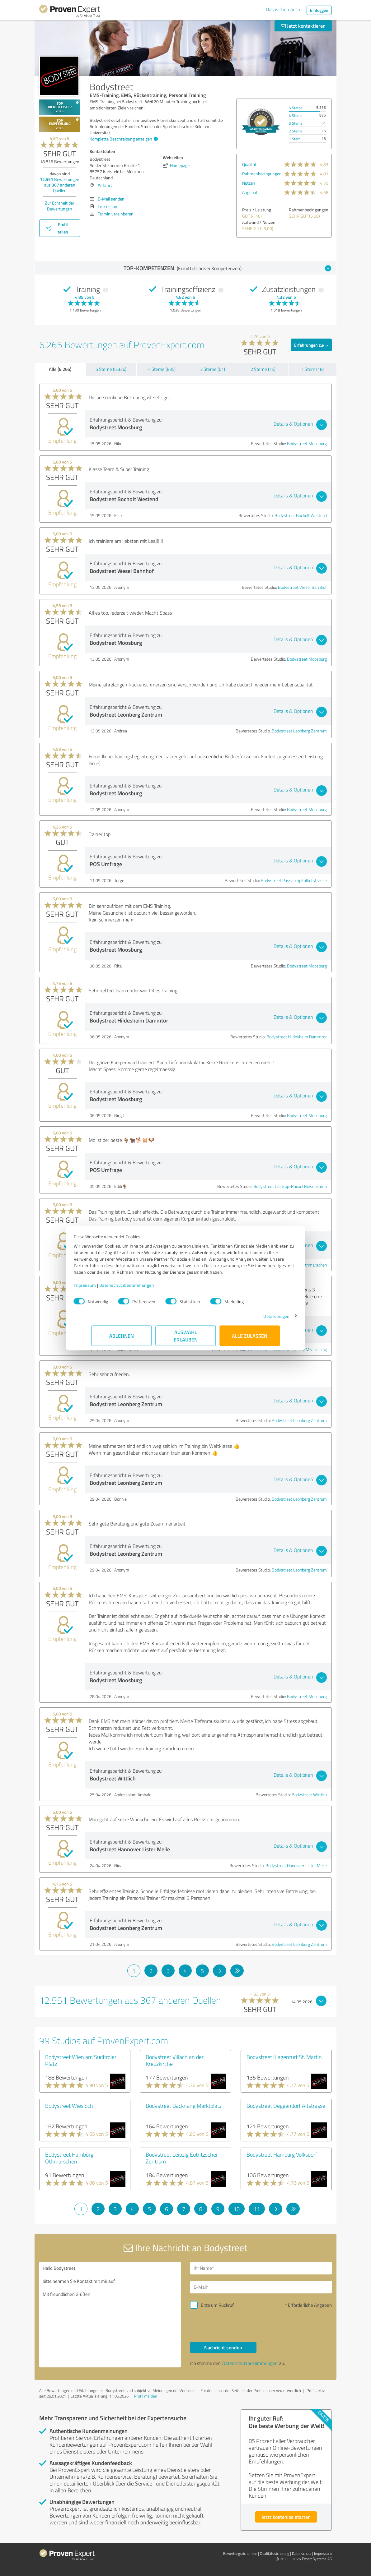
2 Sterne (295, 131)
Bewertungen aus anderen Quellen (59, 184)
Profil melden (145, 2396)
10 (236, 2209)
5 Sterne (295, 107)
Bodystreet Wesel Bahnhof (302, 587)
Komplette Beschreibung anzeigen (123, 139)
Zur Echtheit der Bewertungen (59, 206)
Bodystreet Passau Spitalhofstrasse (294, 880)
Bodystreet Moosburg (307, 443)
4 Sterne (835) (162, 369)
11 (257, 2209)
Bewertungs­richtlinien (240, 2553)
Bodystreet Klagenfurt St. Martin (284, 2057)
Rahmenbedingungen (262, 174)
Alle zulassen (249, 1338)
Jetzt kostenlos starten (286, 2516)
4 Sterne (295, 115)
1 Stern (294, 138)
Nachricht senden (223, 2347)
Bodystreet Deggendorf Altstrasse (286, 2105)
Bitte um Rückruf (217, 2305)
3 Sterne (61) (212, 369)
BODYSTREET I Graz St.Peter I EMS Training (287, 1349)
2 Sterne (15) (263, 369)
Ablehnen (121, 1338)
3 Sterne (295, 123)
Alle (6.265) (60, 369)
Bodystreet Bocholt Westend (301, 515)
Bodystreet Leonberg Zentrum (299, 731)
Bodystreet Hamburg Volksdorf (282, 2154)
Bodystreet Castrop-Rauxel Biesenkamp (290, 1186)
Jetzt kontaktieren (303, 25)
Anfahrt (105, 185)
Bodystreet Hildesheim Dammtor (296, 1037)
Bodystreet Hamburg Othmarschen (295, 1265)
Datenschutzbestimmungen (144, 1288)
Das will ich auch (283, 9)
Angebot (249, 192)
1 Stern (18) (312, 369)
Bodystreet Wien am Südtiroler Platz (80, 2060)
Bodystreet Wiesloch (69, 2105)
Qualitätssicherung (274, 2553)
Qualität (249, 164)
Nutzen (248, 183)
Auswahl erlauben (186, 1339)
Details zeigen (259, 1319)
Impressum (102, 1288)
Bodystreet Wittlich (309, 1795)
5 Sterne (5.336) (111, 369)
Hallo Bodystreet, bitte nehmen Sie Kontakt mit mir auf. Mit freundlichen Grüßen (110, 2314)
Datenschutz (301, 2553)
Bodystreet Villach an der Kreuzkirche (175, 2060)
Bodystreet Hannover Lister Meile (296, 1865)
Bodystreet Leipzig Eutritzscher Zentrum (182, 2158)
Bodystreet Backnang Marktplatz (184, 2105)
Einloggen (319, 10)
